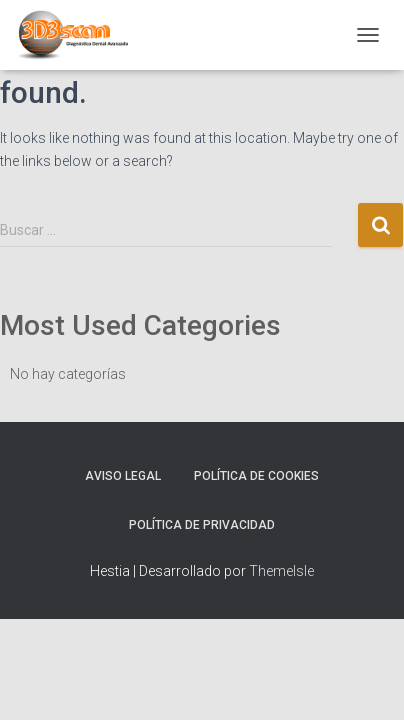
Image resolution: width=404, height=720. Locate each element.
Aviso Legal (123, 476)
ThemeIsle (281, 571)
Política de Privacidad (202, 525)
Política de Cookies (256, 476)
